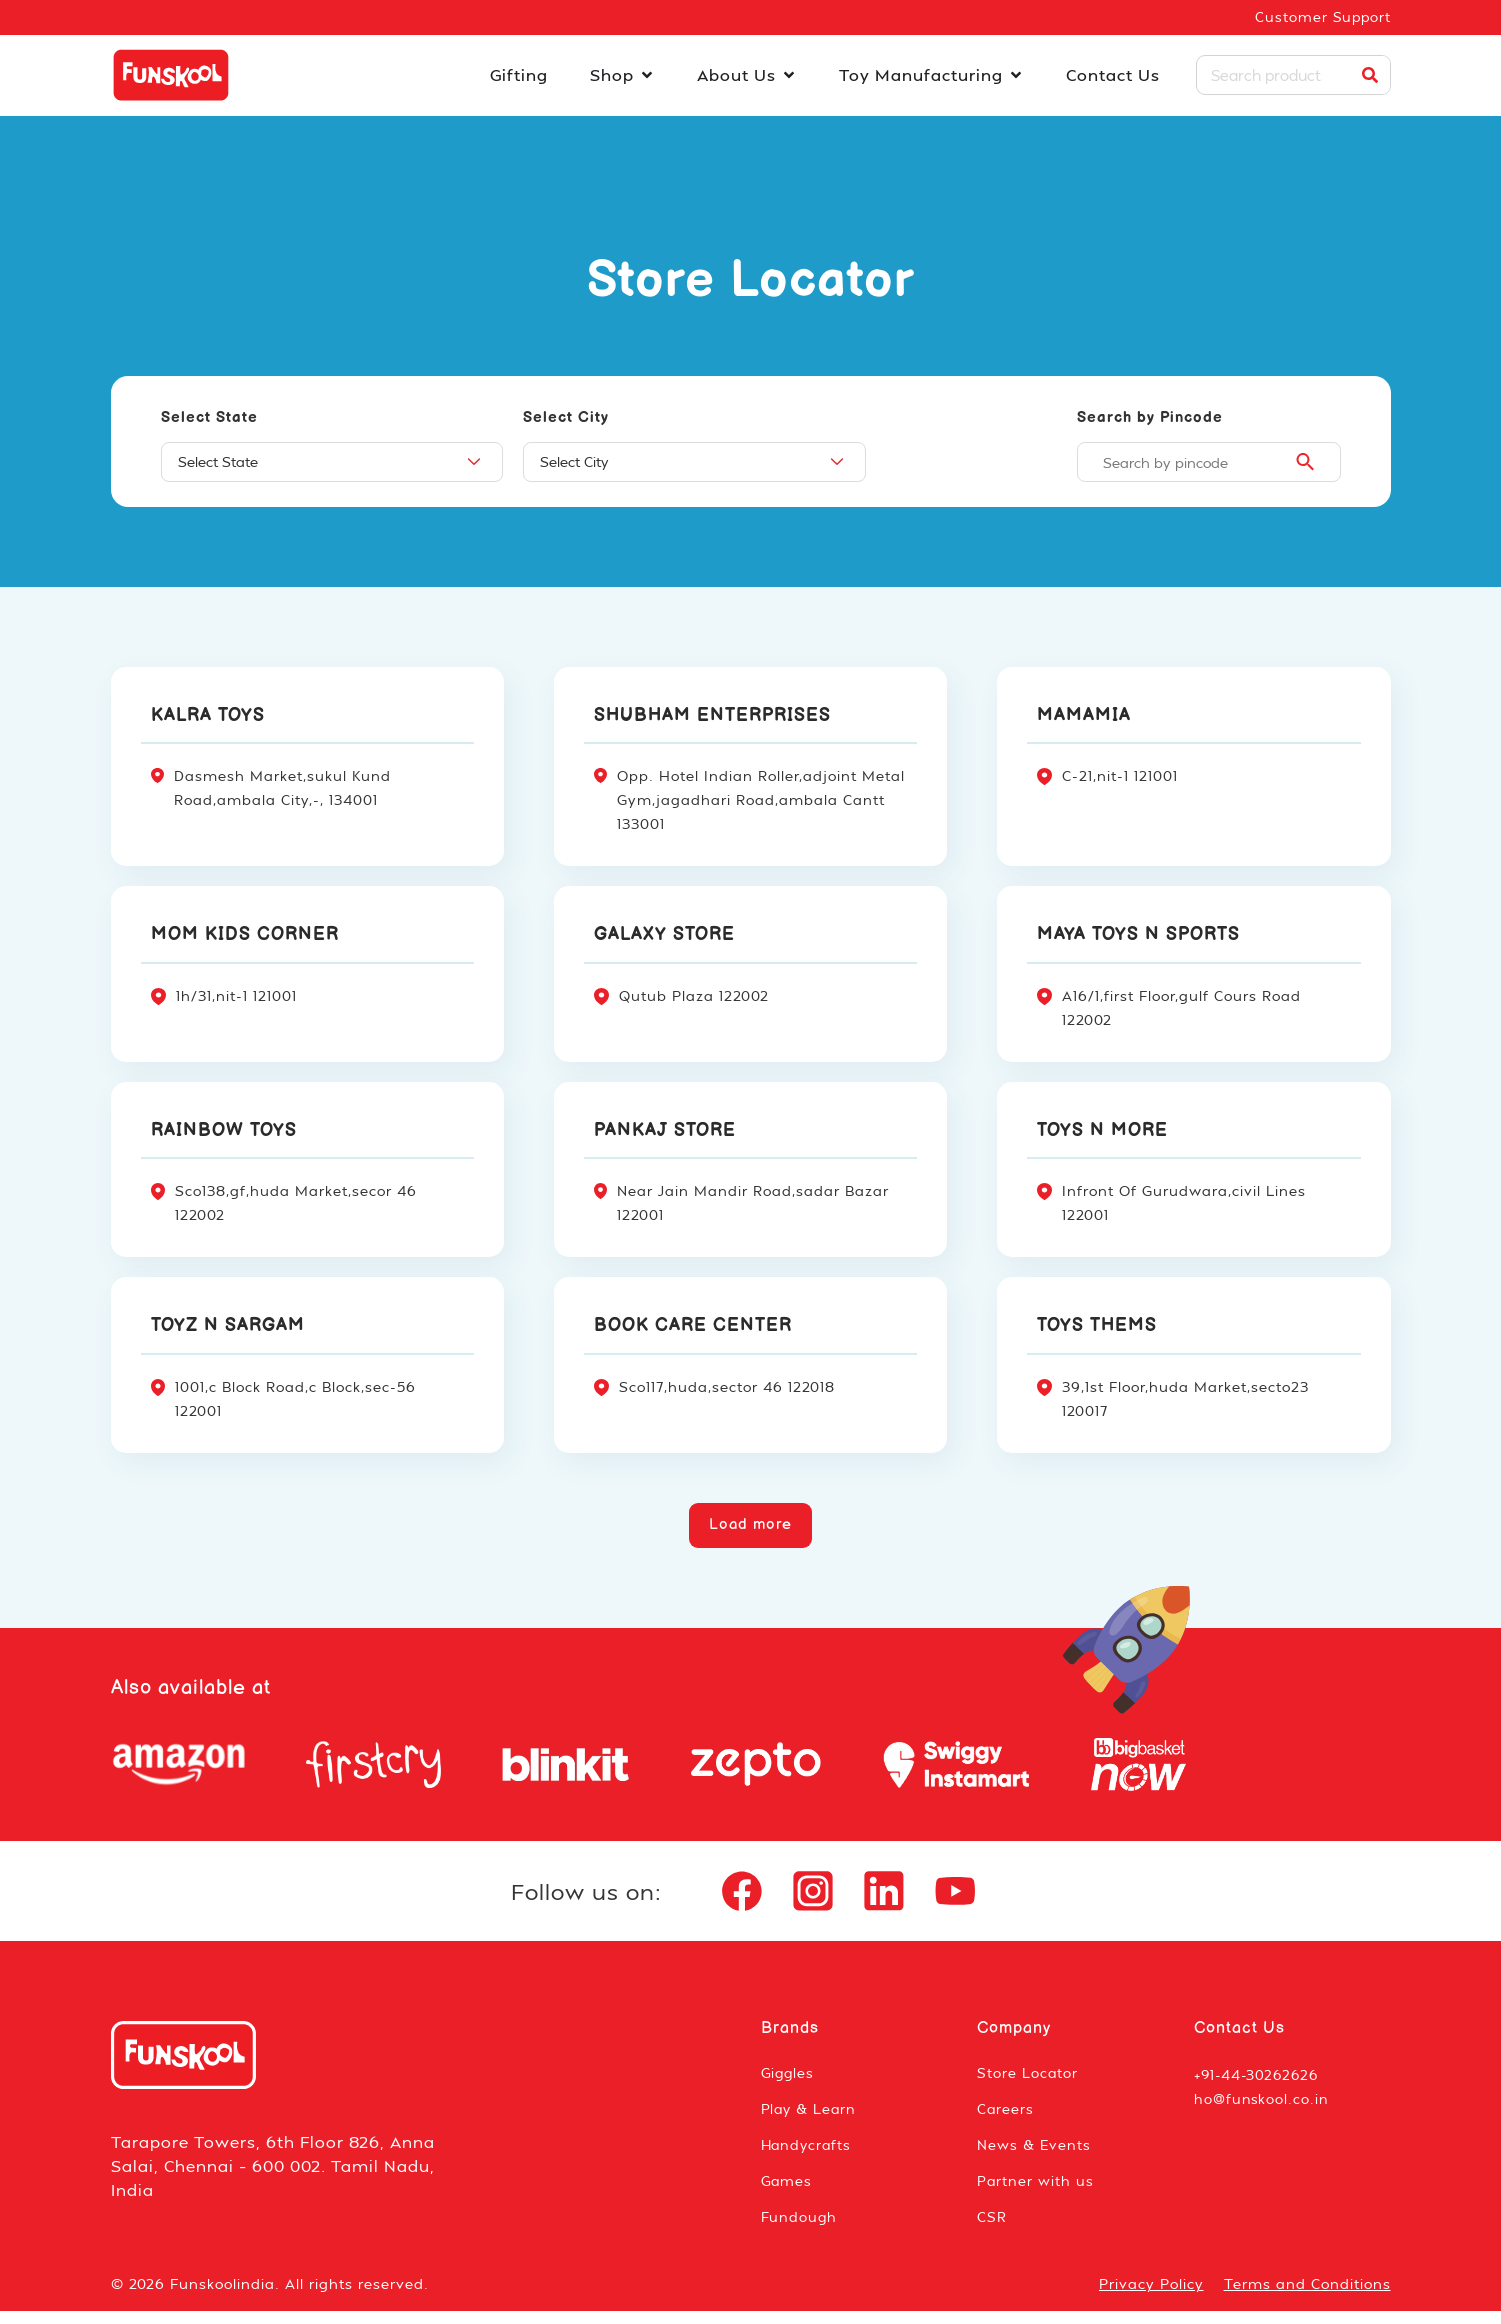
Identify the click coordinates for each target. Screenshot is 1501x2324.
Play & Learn (810, 2121)
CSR (992, 2229)
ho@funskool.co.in (1262, 2111)
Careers (1006, 2121)
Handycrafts (808, 2157)
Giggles (789, 2085)
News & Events (1034, 2157)
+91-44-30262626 (1259, 2087)
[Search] (1370, 77)
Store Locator (1028, 2085)
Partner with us (1036, 2193)
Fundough (800, 2229)
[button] (751, 1527)
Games (787, 2193)
